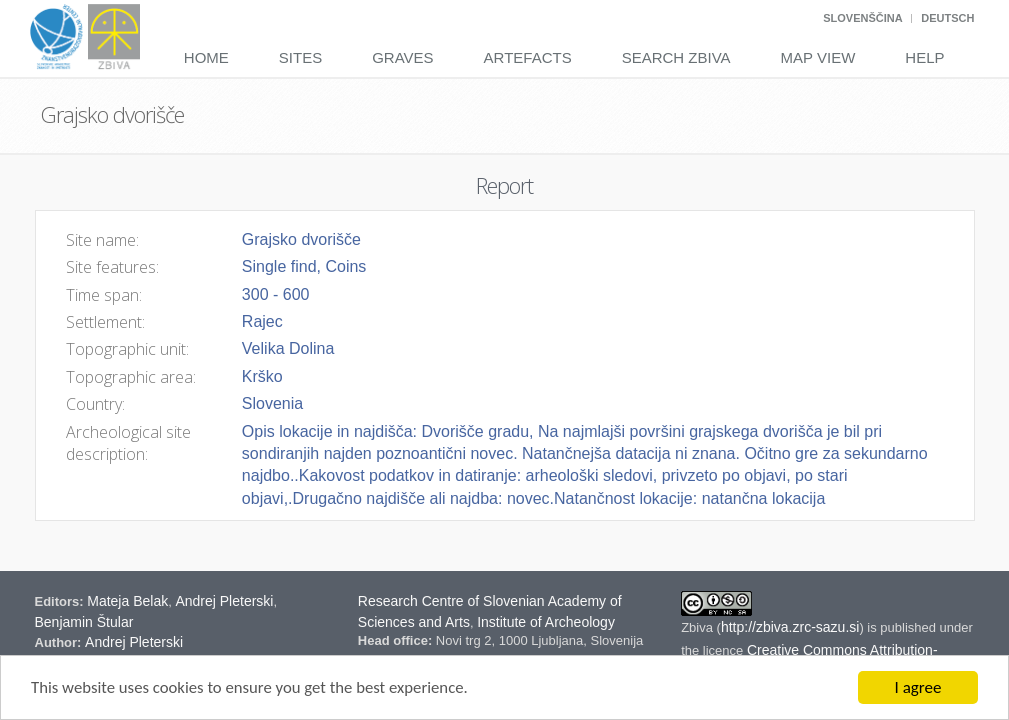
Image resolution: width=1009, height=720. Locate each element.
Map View (818, 57)
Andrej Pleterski (224, 601)
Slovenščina (862, 18)
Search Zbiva (676, 57)
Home (206, 57)
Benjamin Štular (84, 622)
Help (924, 57)
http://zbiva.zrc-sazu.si (790, 627)
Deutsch (947, 18)
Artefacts (528, 57)
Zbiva (698, 627)
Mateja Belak (127, 601)
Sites (300, 57)
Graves (402, 57)
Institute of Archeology (546, 622)
